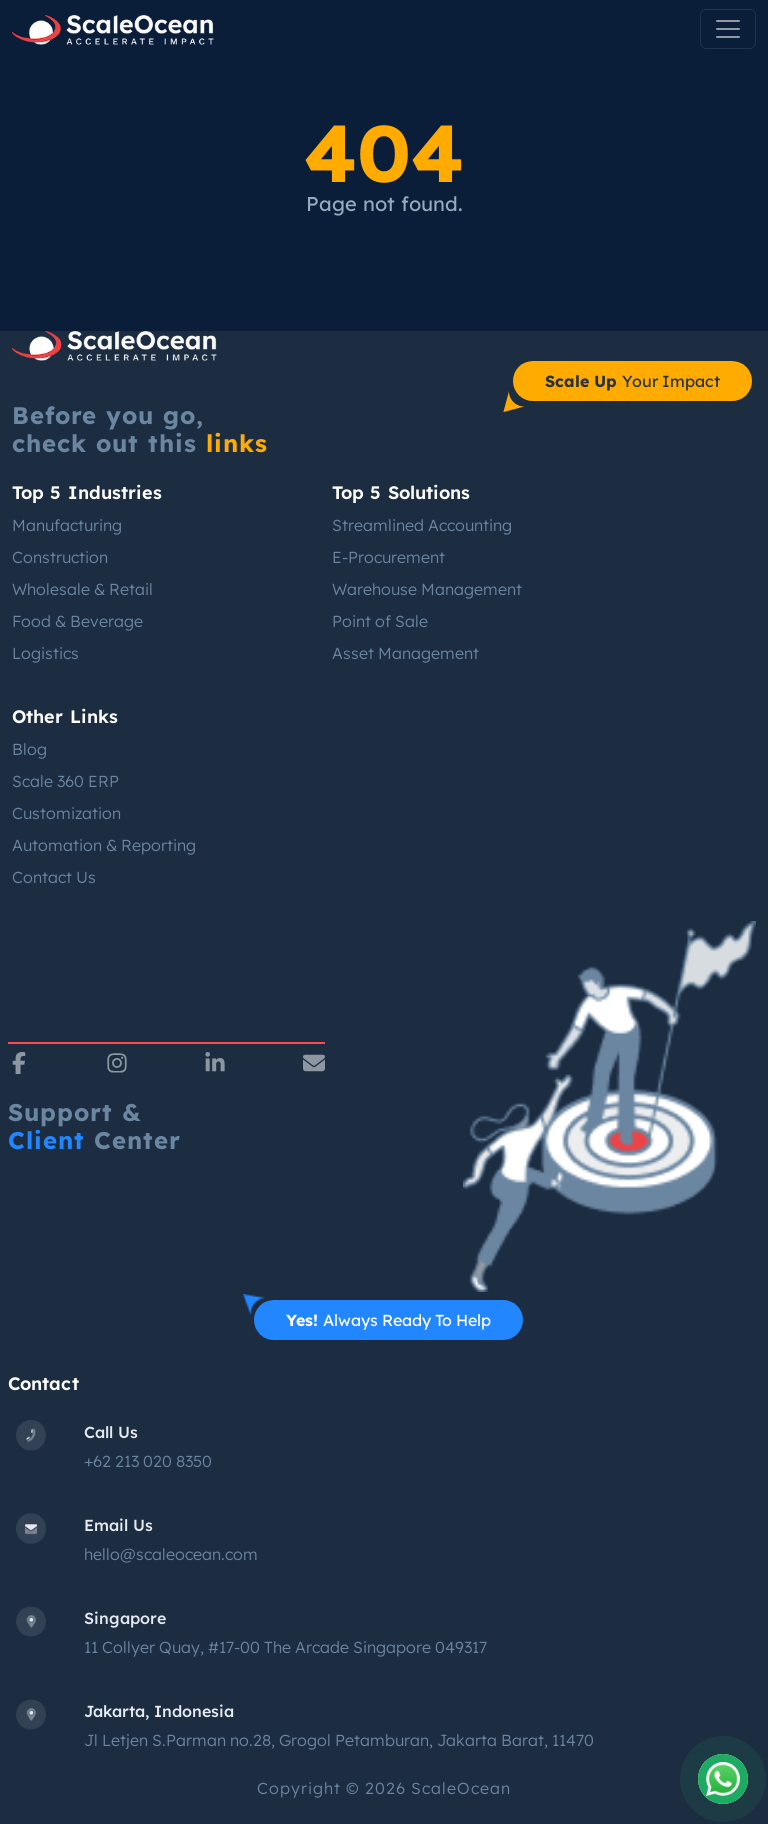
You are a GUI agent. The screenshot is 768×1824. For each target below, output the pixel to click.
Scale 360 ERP (65, 781)
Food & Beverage (77, 621)
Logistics (45, 653)
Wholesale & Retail (82, 589)
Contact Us (54, 877)
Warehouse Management (427, 589)
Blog (29, 749)
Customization (66, 813)
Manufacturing (67, 525)
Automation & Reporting (104, 845)
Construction (60, 557)
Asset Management (405, 653)
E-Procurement (388, 557)
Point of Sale (380, 621)
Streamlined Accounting (422, 525)
